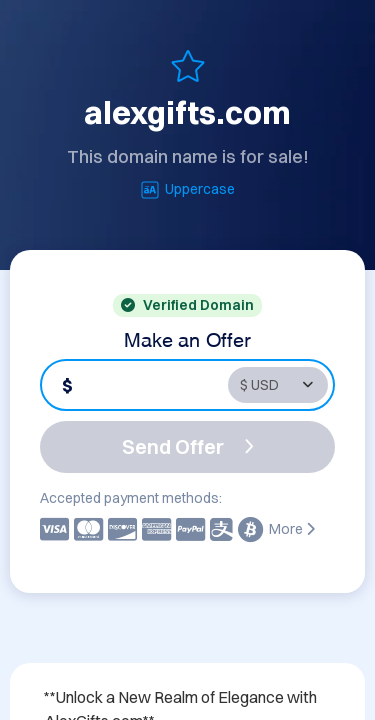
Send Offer (188, 446)
